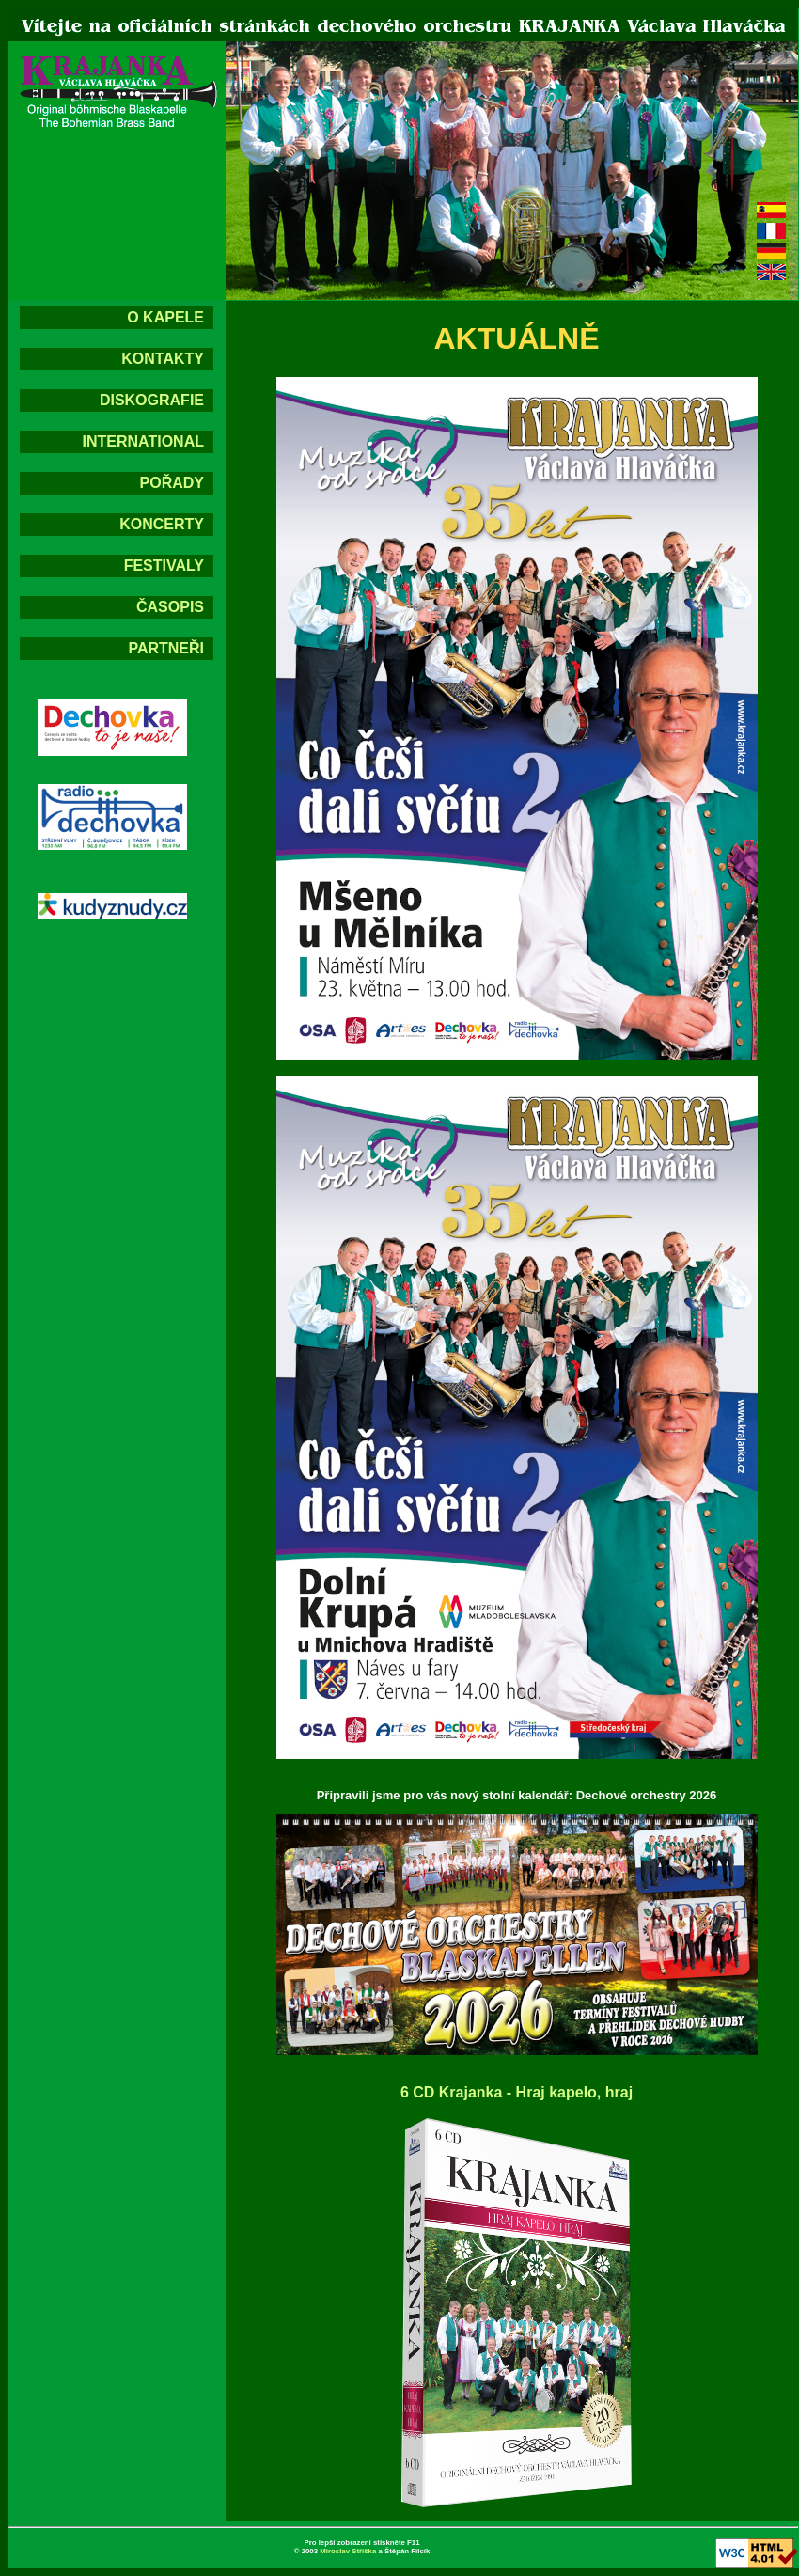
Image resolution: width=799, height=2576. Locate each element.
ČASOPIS (170, 607)
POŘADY (172, 483)
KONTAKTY (162, 359)
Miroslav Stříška (348, 2551)
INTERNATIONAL (143, 441)
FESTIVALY (164, 565)
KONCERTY (161, 524)
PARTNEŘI (166, 648)
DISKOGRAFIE (152, 400)
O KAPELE (165, 317)
